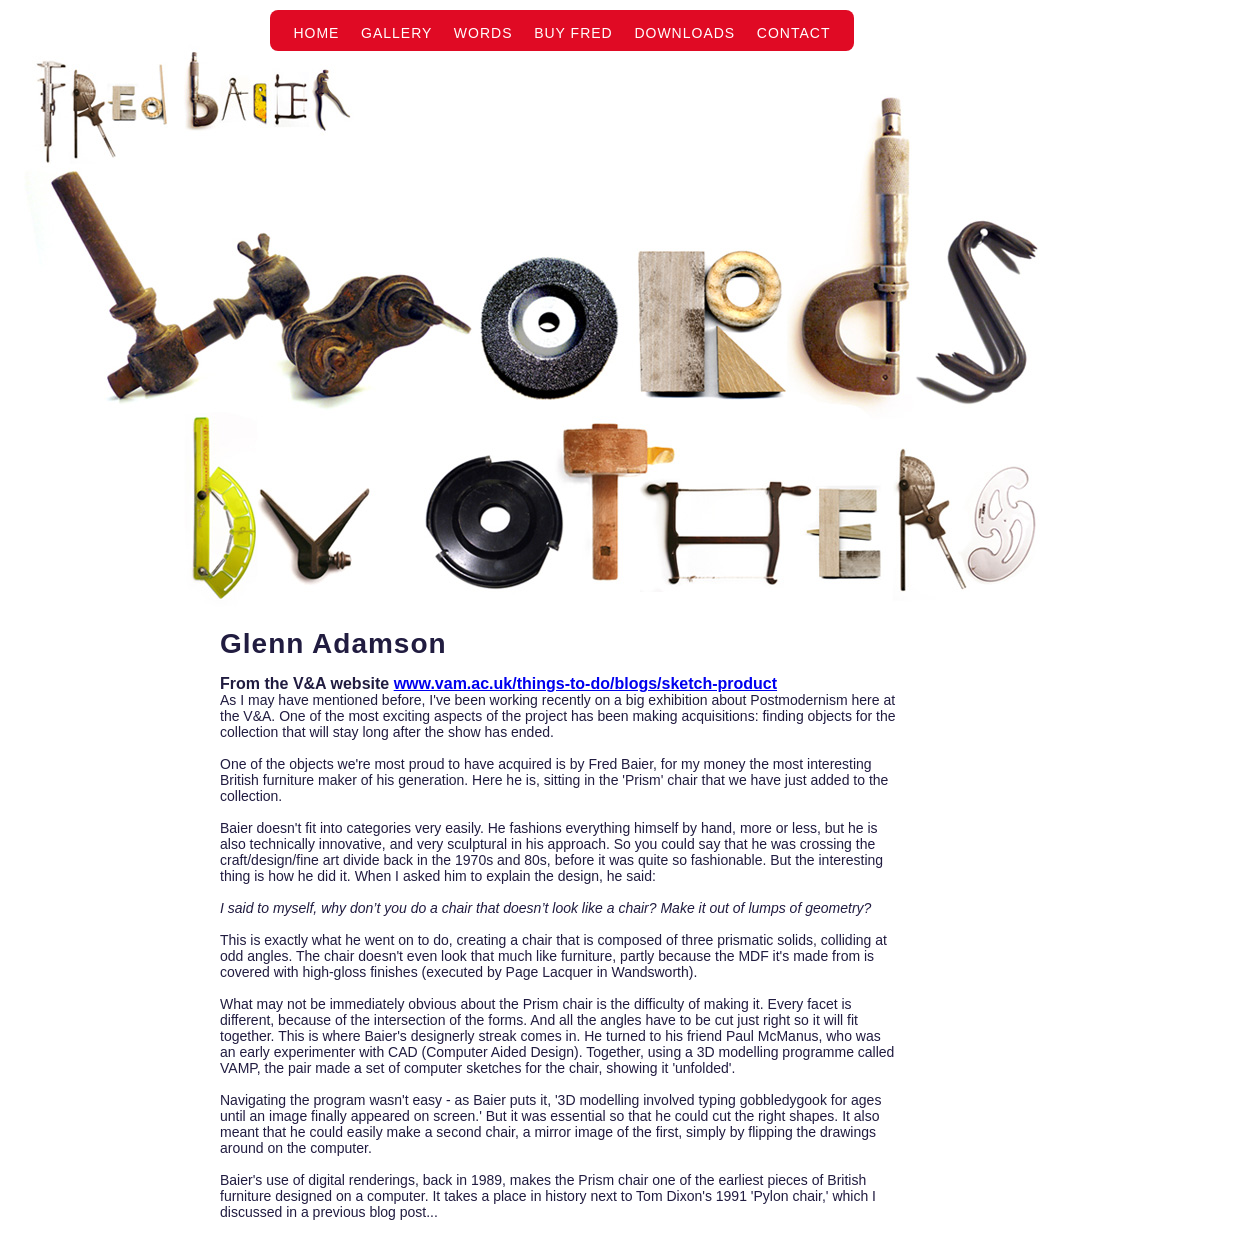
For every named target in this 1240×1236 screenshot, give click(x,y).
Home (316, 33)
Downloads (684, 33)
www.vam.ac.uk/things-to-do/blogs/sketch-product (585, 683)
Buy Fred (573, 33)
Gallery (396, 33)
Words (483, 33)
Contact (794, 33)
